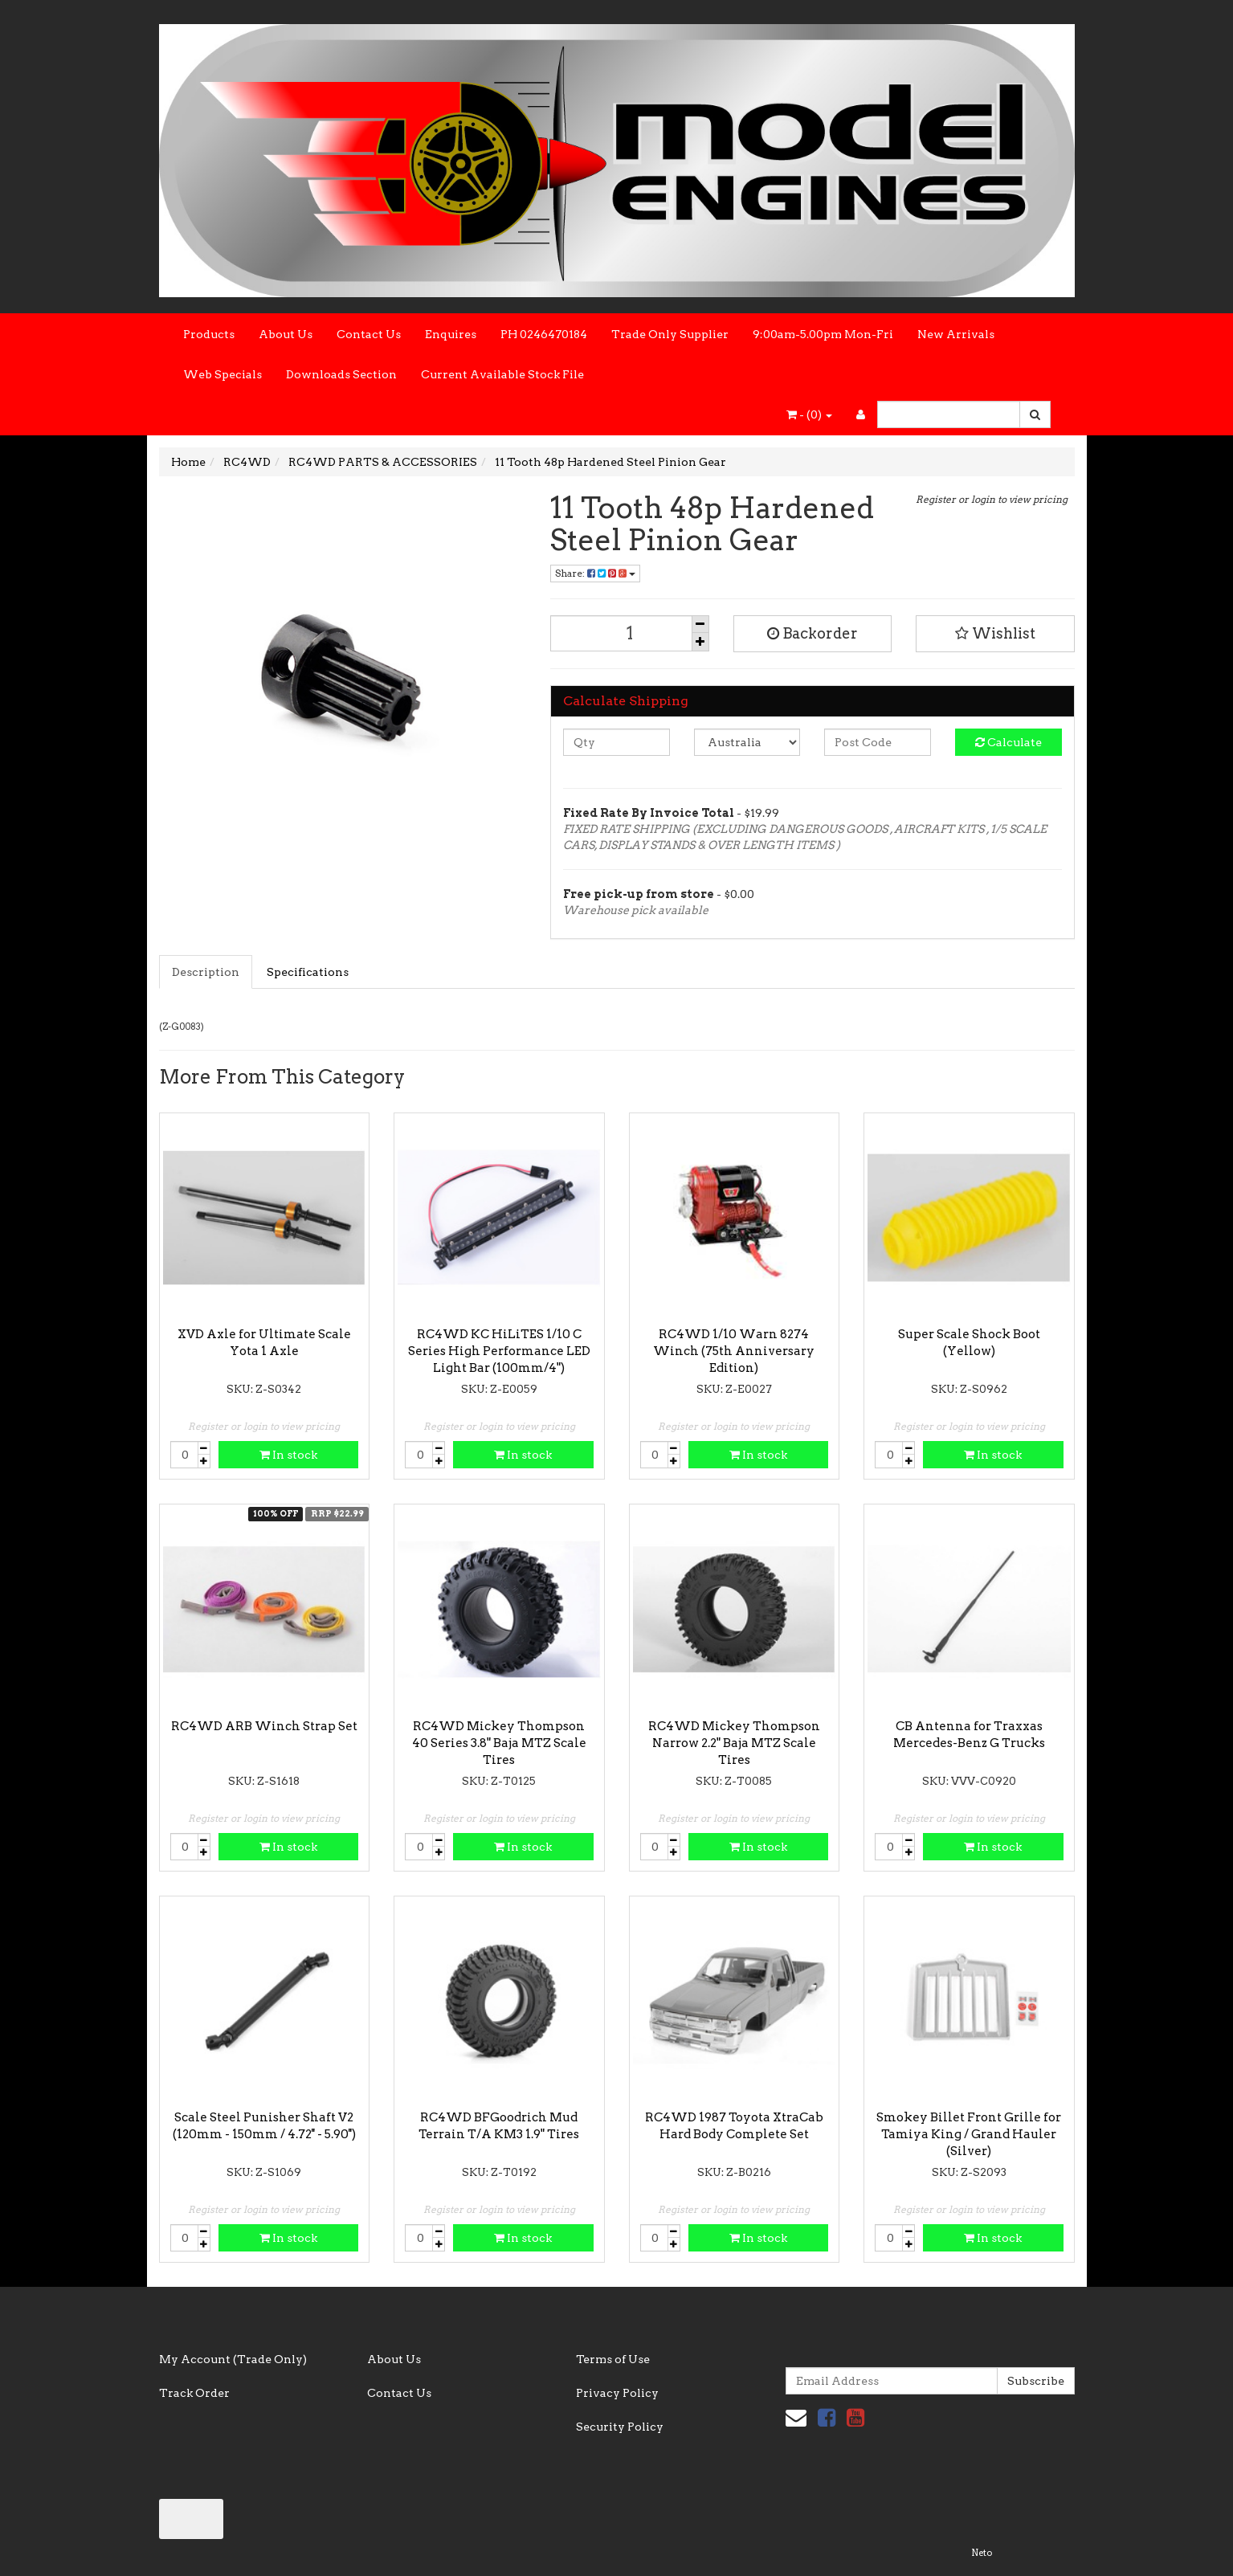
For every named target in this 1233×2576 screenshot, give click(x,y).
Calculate (1008, 742)
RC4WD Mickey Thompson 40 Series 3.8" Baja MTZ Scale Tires (499, 1743)
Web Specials (222, 374)
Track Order (194, 2392)
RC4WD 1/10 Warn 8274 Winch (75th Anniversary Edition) (734, 1351)
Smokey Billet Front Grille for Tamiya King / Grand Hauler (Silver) (968, 2134)
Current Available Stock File (502, 374)
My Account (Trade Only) (233, 2359)
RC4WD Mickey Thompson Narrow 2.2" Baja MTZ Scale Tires (734, 1743)
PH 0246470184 (543, 334)
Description (205, 971)
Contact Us (369, 334)
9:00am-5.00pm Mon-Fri (823, 334)
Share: (595, 573)
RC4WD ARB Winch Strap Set (264, 1726)
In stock (288, 1454)
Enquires (450, 334)
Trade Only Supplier (670, 334)
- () (809, 414)
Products (209, 334)
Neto (981, 2552)
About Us (285, 334)
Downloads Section (341, 374)
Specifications (308, 971)
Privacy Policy (617, 2392)
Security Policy (619, 2426)
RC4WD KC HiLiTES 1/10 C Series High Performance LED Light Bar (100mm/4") (499, 1351)
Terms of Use (613, 2359)
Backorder (812, 633)
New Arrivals (955, 334)
